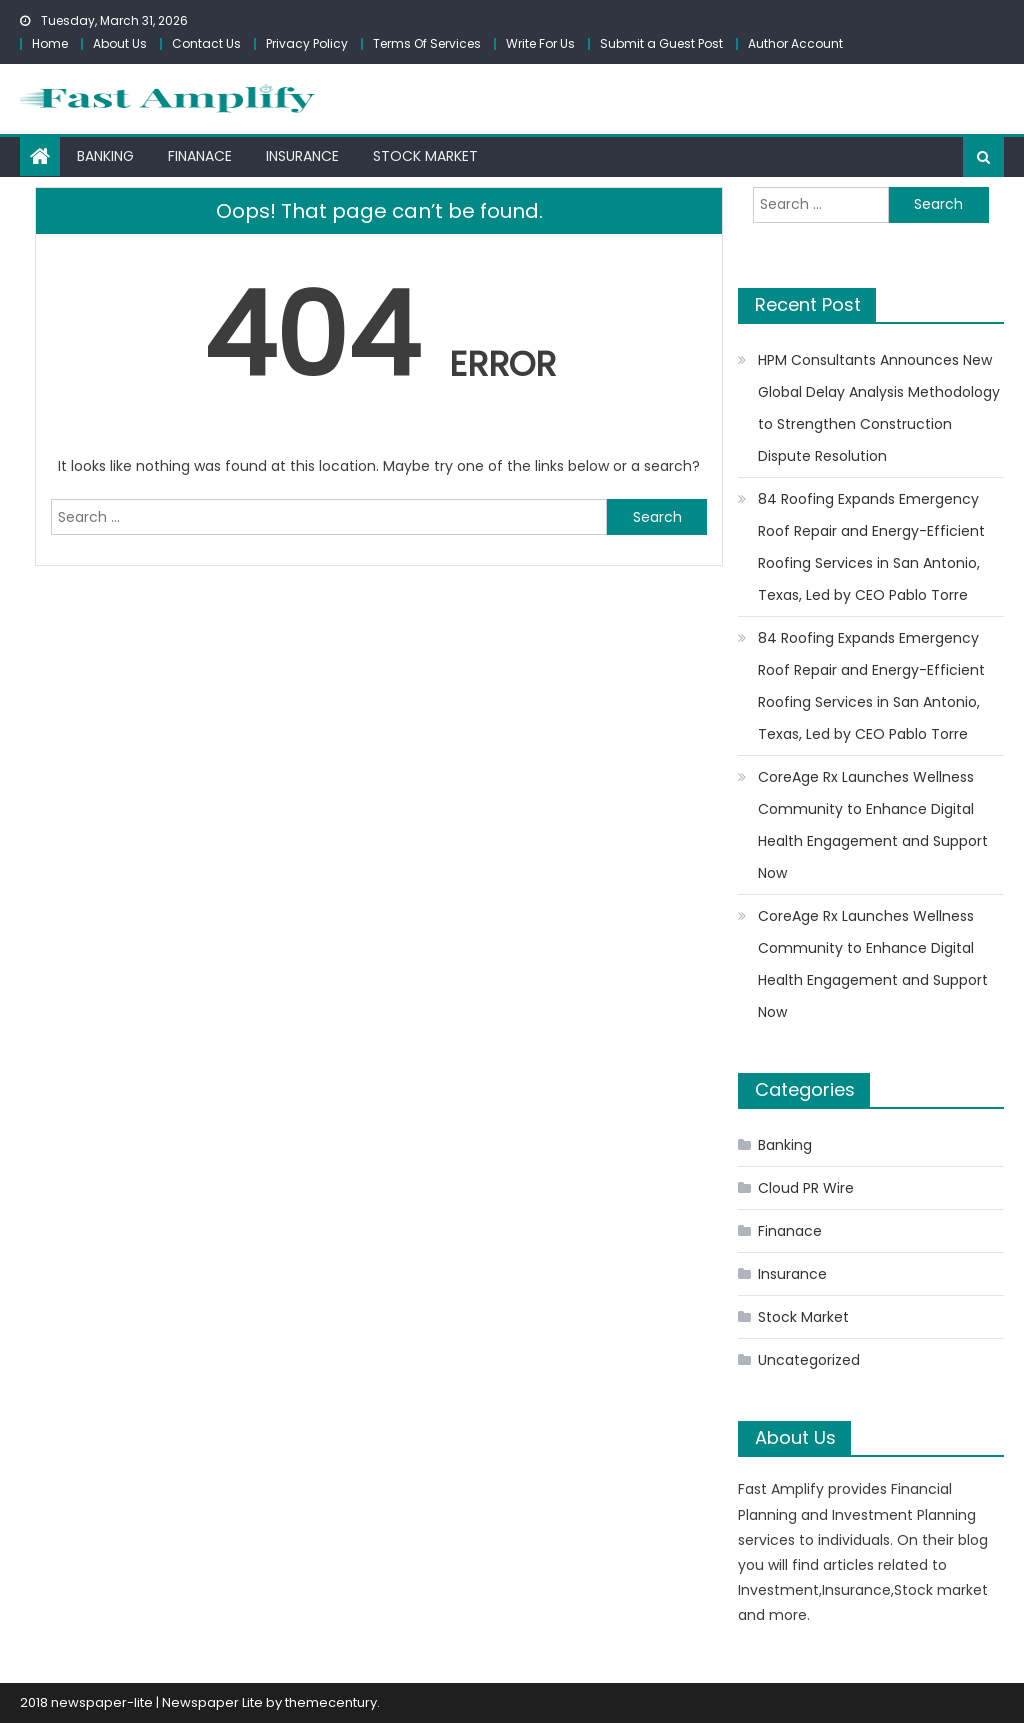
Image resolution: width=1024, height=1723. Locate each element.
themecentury (331, 1702)
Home (50, 43)
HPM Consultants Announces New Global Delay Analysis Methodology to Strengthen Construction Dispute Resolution (879, 408)
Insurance (302, 156)
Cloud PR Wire (806, 1188)
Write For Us (540, 43)
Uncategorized (809, 1360)
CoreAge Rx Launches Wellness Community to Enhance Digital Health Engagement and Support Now (873, 825)
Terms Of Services (427, 43)
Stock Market (425, 156)
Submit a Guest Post (661, 43)
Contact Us (206, 43)
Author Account (795, 43)
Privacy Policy (307, 43)
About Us (120, 43)
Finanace (200, 156)
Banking (105, 156)
